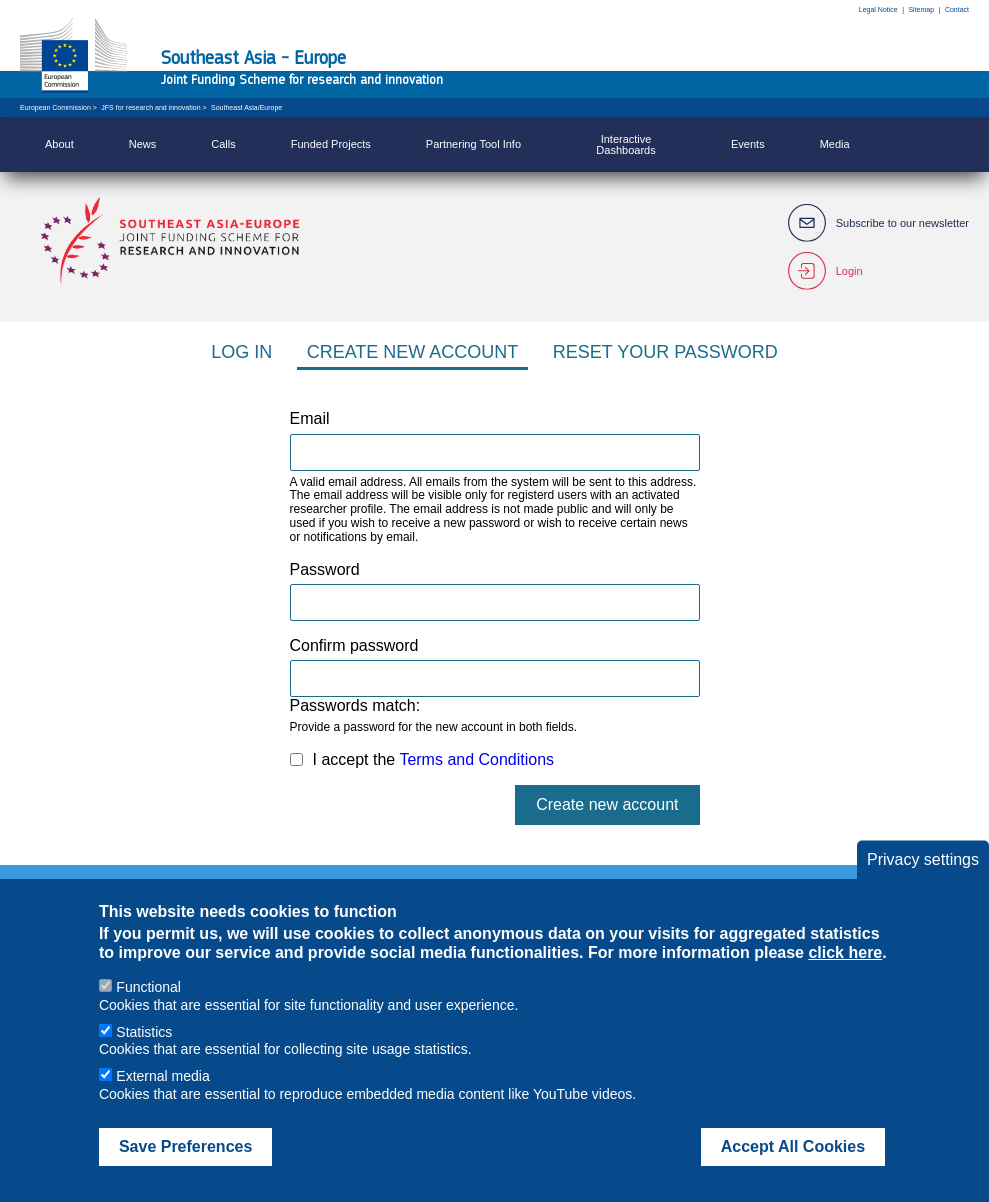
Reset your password (665, 352)
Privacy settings (923, 879)
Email (310, 418)
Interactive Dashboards (625, 144)
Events (748, 144)
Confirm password (354, 645)
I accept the (434, 759)
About (59, 144)
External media (162, 1096)
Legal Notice (878, 9)
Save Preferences (185, 1166)
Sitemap (921, 9)
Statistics (144, 1052)
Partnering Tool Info (473, 144)
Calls (223, 144)
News (143, 144)
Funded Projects (331, 144)
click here (845, 972)
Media (835, 144)
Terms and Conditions (476, 759)
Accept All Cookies (793, 1166)
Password (325, 569)
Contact (957, 9)
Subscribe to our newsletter (902, 223)
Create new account (413, 352)
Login (849, 271)
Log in (241, 352)
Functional (148, 1007)
